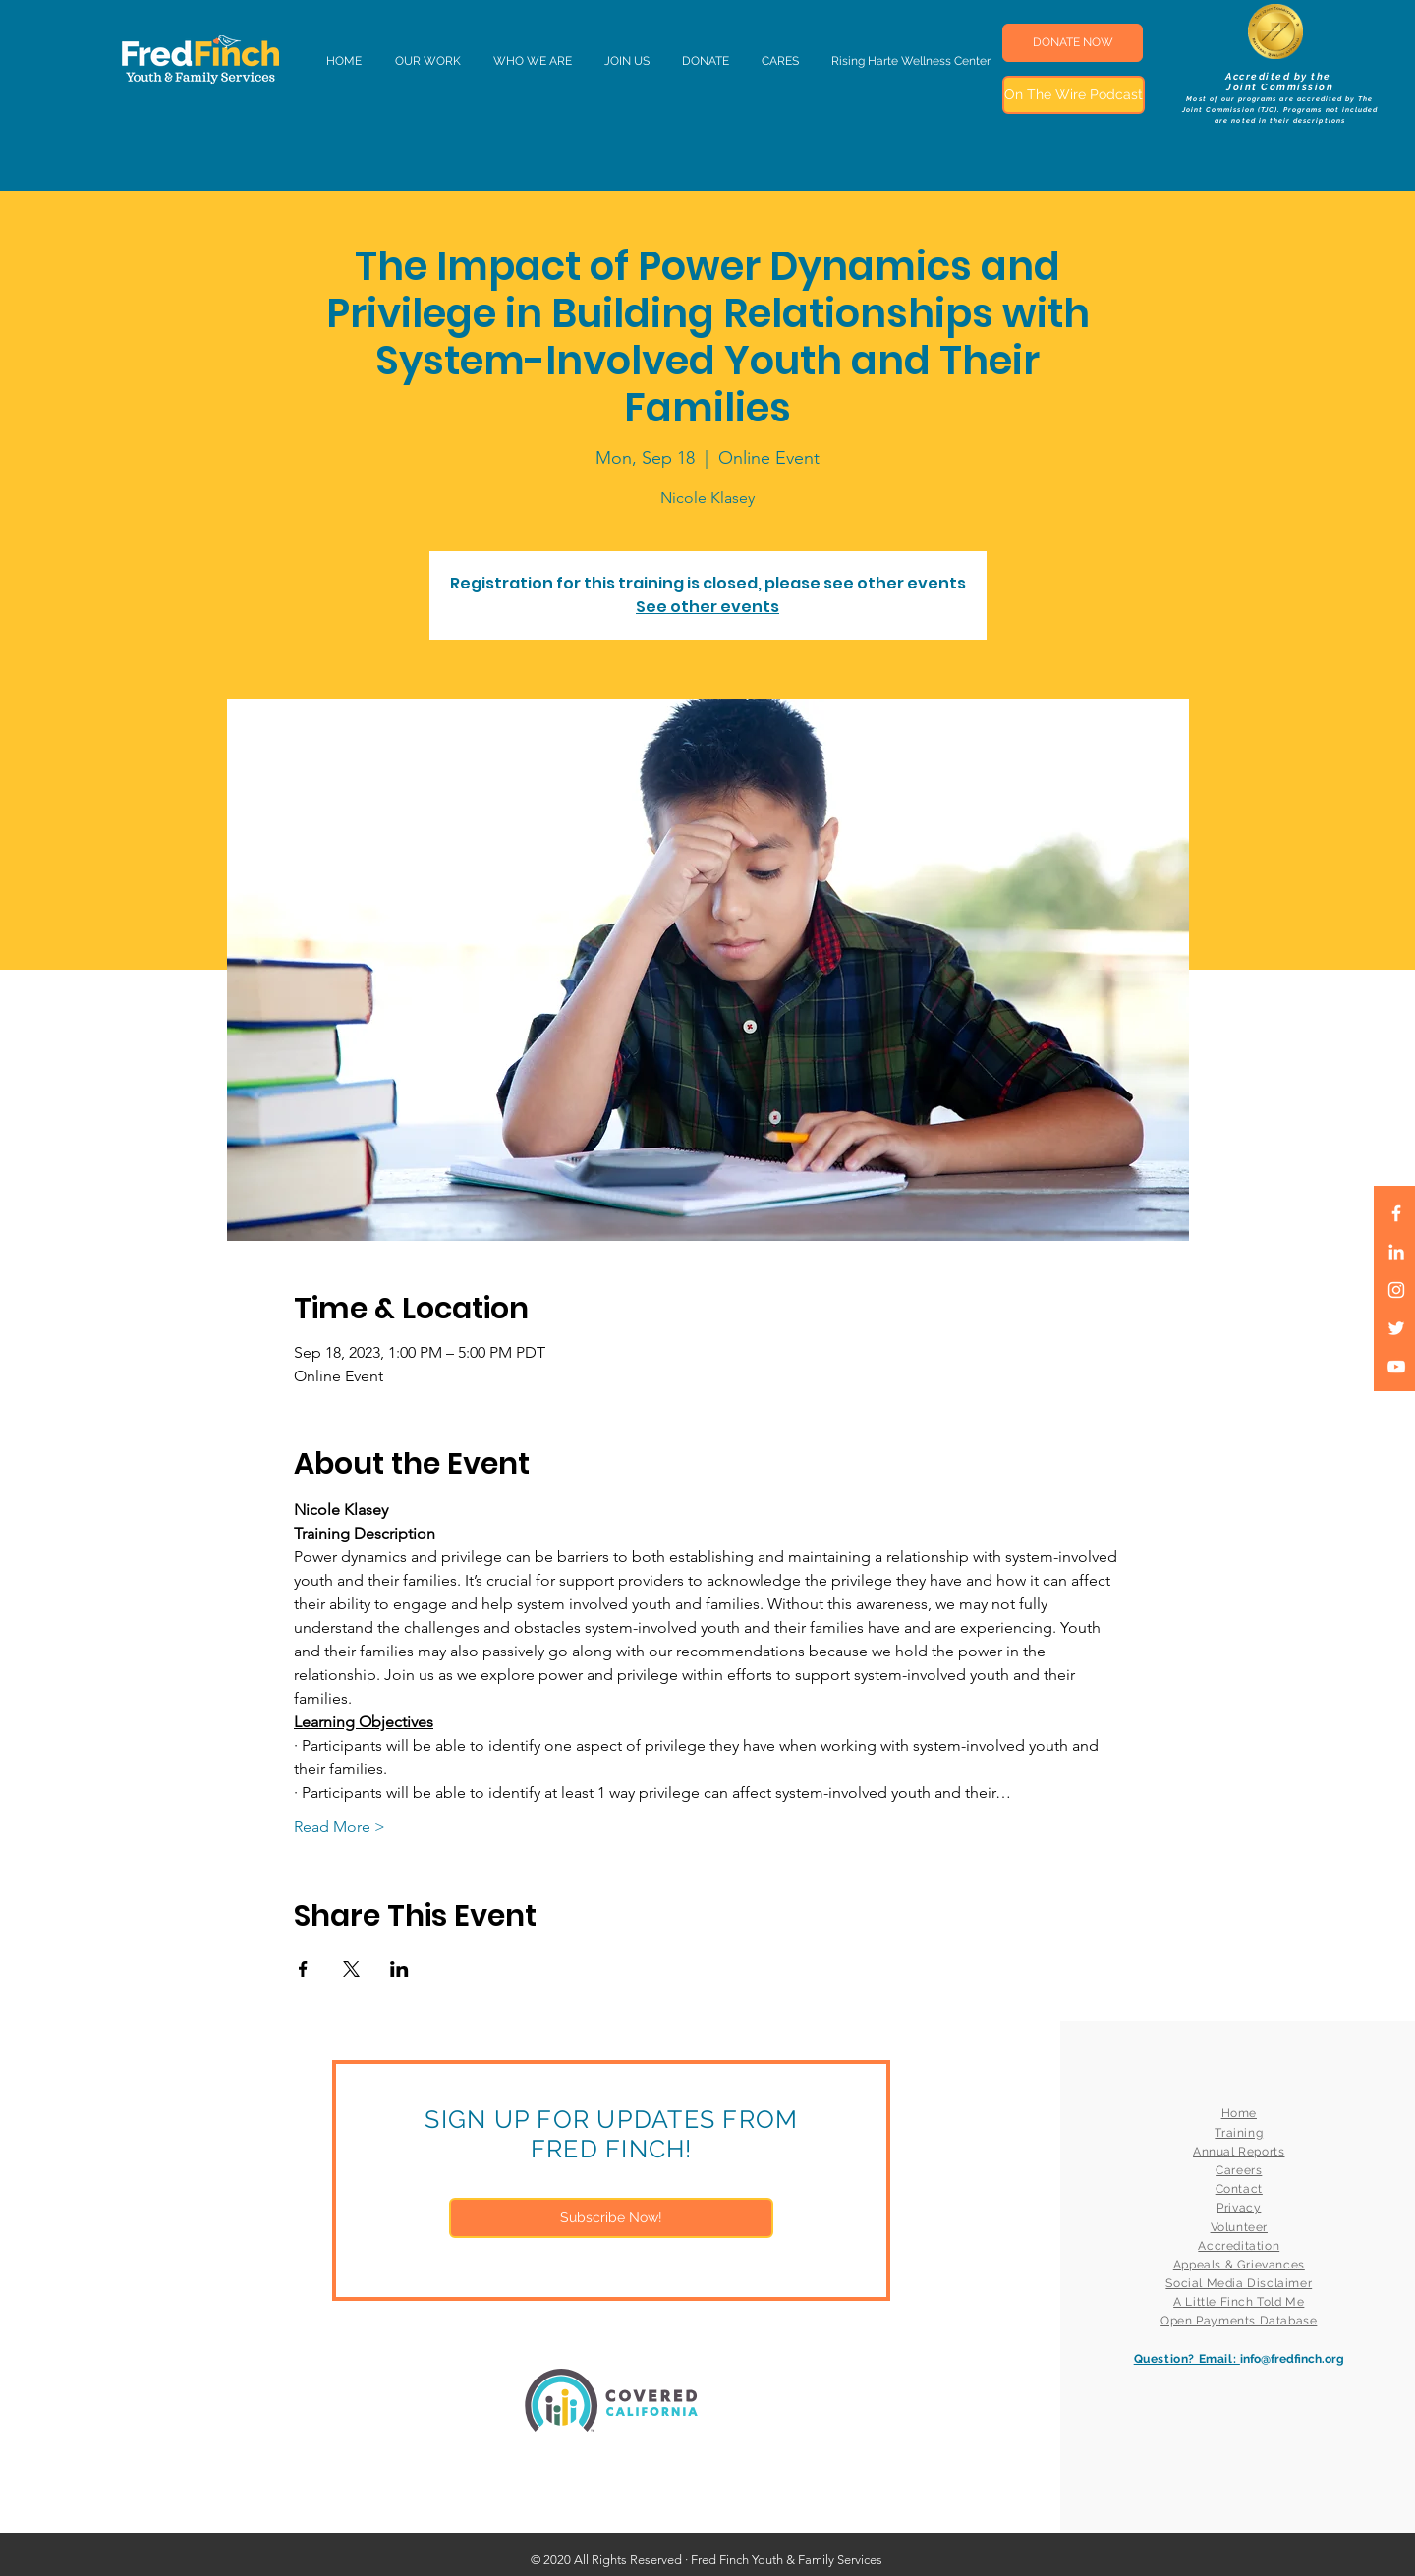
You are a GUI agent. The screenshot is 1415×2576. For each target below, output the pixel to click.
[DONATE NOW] (1072, 43)
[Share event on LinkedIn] (399, 1969)
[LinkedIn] (1396, 1251)
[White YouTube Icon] (1396, 1366)
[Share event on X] (351, 1969)
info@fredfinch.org (1292, 2359)
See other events (707, 606)
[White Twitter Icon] (1396, 1328)
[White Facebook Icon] (1396, 1213)
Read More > (339, 1827)
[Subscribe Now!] (611, 2218)
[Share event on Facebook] (303, 1969)
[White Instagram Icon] (1396, 1290)
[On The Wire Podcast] (1073, 95)
